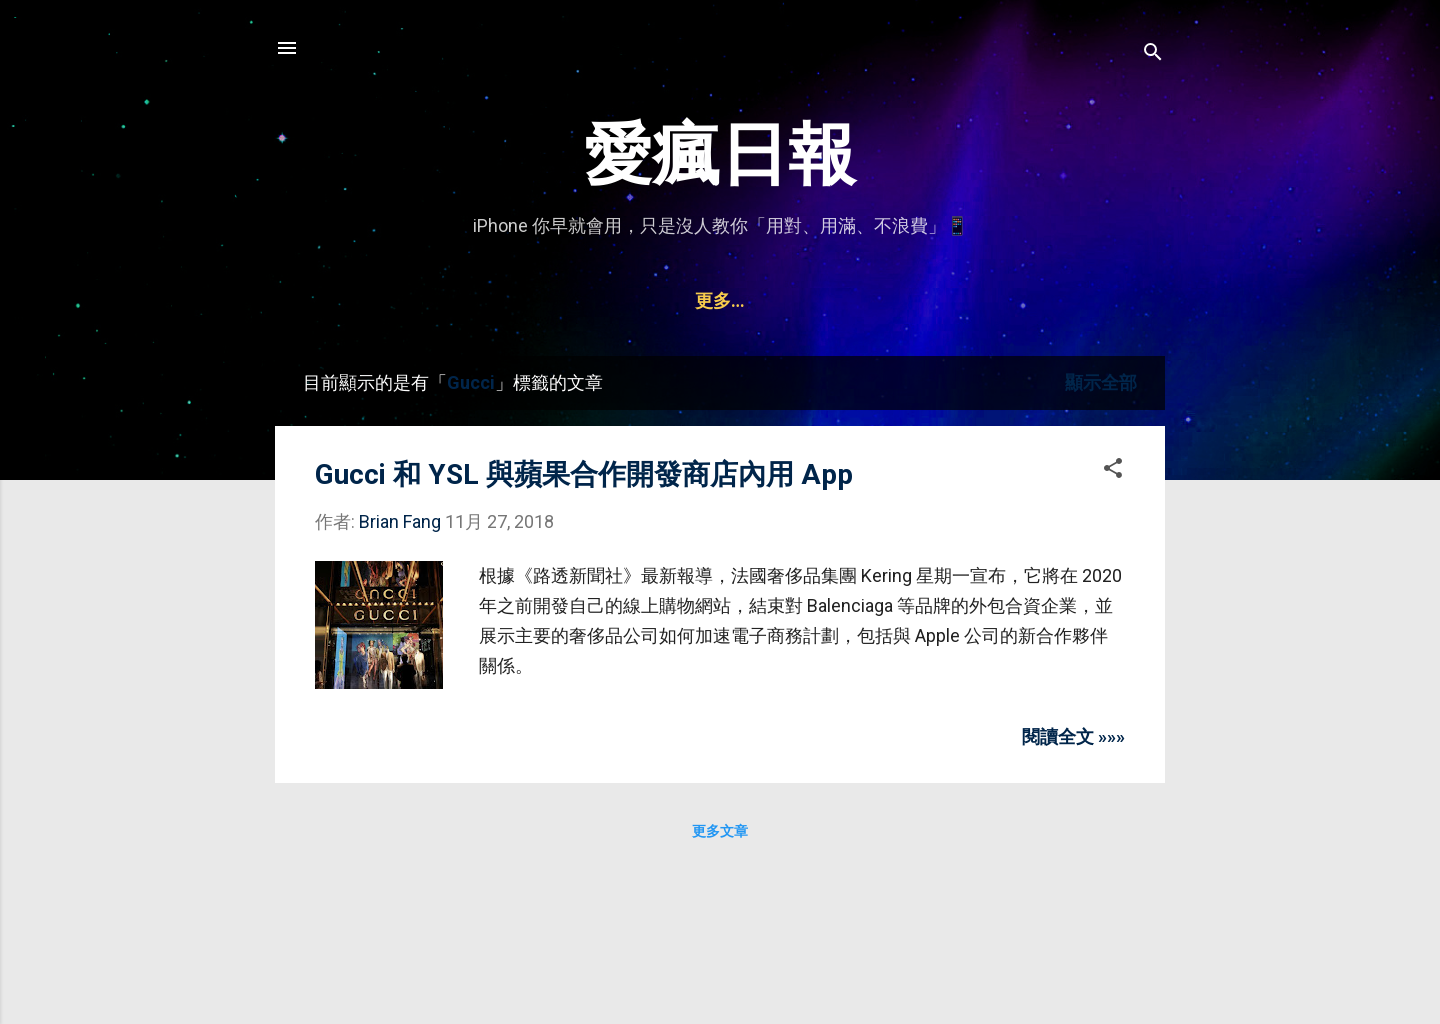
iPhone (498, 300)
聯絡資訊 (934, 300)
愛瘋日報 (720, 155)
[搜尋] (1153, 54)
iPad (581, 300)
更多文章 (720, 831)
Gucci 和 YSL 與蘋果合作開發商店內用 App (584, 474)
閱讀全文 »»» (1073, 736)
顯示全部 (1101, 382)
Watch (836, 300)
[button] (1113, 471)
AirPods (741, 300)
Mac (654, 300)
